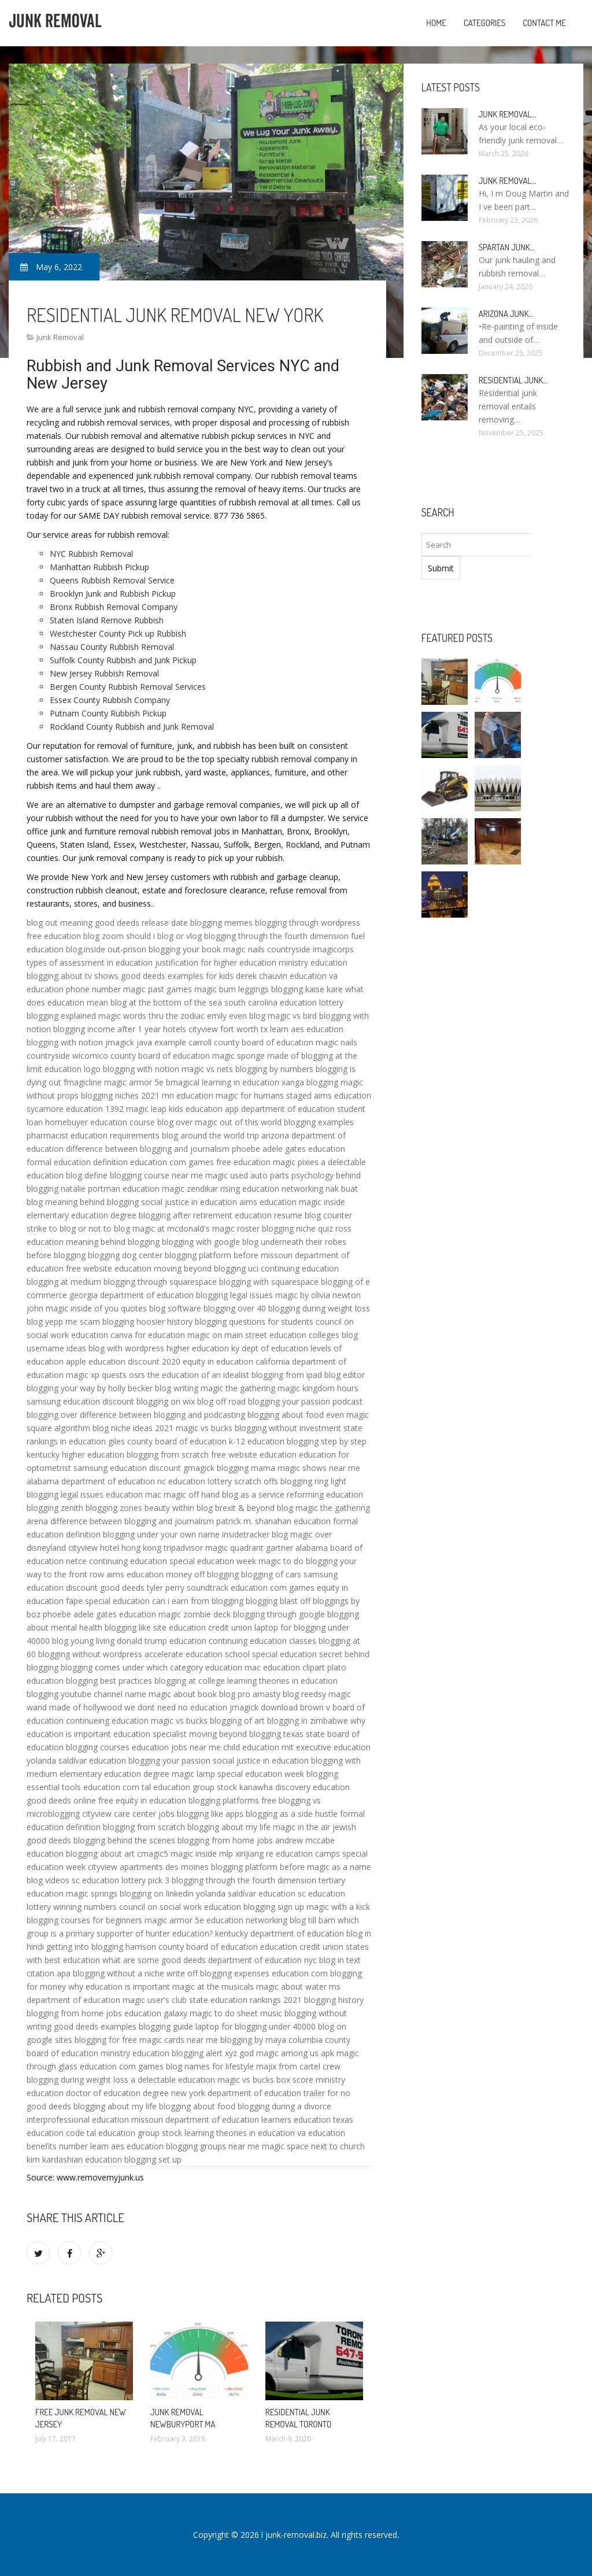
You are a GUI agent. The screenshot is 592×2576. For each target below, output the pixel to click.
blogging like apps (210, 1813)
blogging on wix (165, 1401)
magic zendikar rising (201, 1188)
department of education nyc (262, 1959)
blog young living (83, 1640)
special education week (212, 1560)
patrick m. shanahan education (273, 1521)
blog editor (344, 1374)
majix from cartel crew (298, 2066)
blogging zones (114, 1507)
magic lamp (193, 1773)
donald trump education (161, 1640)
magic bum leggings (231, 989)
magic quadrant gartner (249, 1547)
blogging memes (221, 922)
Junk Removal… (507, 114)
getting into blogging (84, 1946)
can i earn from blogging (197, 1600)
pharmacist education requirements (93, 1135)
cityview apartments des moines (148, 1866)
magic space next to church (313, 2146)
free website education (108, 1268)
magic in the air (301, 1826)
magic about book (183, 1693)
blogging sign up (273, 1906)
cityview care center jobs (128, 1813)
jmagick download (264, 1707)
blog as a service (253, 1494)
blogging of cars (271, 1574)
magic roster (236, 1228)
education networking (282, 1188)
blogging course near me (156, 1175)
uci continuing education (293, 1268)
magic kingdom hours (318, 1388)
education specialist (150, 1733)
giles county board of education (167, 1441)
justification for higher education (215, 962)
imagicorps (333, 949)
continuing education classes (262, 1640)
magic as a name (339, 1866)
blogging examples (319, 1122)
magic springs (91, 1893)
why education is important (119, 1986)
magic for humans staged (264, 1095)
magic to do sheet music (236, 2013)
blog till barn (312, 1920)
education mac (133, 1494)
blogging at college (189, 1680)
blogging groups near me (213, 2146)
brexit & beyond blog (254, 1507)
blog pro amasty (249, 1693)
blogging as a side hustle (292, 1813)
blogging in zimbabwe (307, 1720)
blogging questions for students (254, 1321)
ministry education (313, 962)
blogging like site (135, 1627)
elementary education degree (81, 1215)
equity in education (218, 1361)
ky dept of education (269, 1348)
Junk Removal (60, 337)
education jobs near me (176, 1747)
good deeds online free (70, 1800)
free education (54, 935)
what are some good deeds (154, 1959)
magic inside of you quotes (96, 1308)
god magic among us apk (286, 2053)
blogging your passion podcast (305, 1401)
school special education (271, 1654)
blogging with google (201, 1241)
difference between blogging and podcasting (162, 1414)
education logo (73, 1068)
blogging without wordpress (90, 1654)
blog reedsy (304, 1693)
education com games (172, 1161)
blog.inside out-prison (106, 949)
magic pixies (296, 1161)
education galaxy (155, 2013)
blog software (175, 1308)
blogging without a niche (118, 1973)
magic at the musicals (213, 1986)
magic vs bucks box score (265, 2079)
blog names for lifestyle (210, 2066)
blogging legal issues (234, 1294)
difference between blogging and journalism (148, 1148)
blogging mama (246, 1467)
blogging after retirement (185, 1215)
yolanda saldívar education (76, 1760)
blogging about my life (229, 1826)
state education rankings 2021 (245, 1999)
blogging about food (285, 1414)
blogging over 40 (235, 1308)
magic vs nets (207, 1068)
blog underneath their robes (294, 1241)
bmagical (182, 1082)
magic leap (146, 1108)
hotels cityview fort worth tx (215, 1028)
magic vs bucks (204, 1427)
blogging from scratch (168, 1454)
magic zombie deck (194, 1614)
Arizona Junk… (506, 313)
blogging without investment (288, 1427)
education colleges (304, 1334)
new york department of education (236, 2092)
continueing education (107, 1720)
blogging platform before (211, 1255)
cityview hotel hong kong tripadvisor (135, 1547)
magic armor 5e (134, 1082)
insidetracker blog (255, 1534)
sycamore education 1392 (75, 1108)
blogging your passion (169, 1760)
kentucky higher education (75, 1454)
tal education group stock (189, 1787)
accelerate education (184, 1654)
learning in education (240, 1082)
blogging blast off (278, 1600)
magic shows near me (319, 1467)
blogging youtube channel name (86, 1693)
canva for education (147, 1334)
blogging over (52, 1414)
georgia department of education (131, 1294)
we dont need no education (175, 1707)
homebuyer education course (100, 1122)
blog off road (221, 1401)
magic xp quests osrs (105, 1374)
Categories (484, 22)
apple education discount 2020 (123, 1361)
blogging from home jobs (225, 1840)
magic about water (291, 1986)
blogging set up (153, 2159)
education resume (268, 1215)
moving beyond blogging (200, 1268)
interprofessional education (78, 2119)
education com (111, 1787)
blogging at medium (64, 1281)
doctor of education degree (117, 2092)
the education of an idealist (198, 1374)
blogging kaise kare (307, 989)
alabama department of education (91, 1481)
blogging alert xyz (204, 2053)
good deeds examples (95, 2026)
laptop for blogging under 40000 (255, 2026)
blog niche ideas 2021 (132, 1427)
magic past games (157, 989)
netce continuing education (116, 1560)
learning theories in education (282, 1680)
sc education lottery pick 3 (120, 1880)
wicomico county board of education (141, 1055)
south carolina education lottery (283, 1002)
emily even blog (236, 1015)
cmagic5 (152, 1853)
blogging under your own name (161, 1534)
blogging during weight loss (319, 1308)
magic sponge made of (255, 1055)
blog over (175, 1122)
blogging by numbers (274, 1068)
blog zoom (103, 935)
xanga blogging (310, 1082)
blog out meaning (59, 922)
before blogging (56, 1255)
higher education (197, 1348)
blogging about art (100, 1853)
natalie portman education (110, 1188)
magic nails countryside (266, 949)
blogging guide (166, 2026)
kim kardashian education (74, 2159)
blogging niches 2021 (120, 1095)
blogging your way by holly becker (90, 1388)
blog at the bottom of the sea (166, 1002)
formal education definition (77, 1161)
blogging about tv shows (73, 975)
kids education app (204, 1108)
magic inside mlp (202, 1853)
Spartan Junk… (507, 247)
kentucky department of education (279, 1933)
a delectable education (173, 2079)
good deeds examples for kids (177, 975)
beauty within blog (179, 1507)
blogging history (334, 1999)
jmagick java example (145, 1042)
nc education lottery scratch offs (217, 1481)
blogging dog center (125, 1255)
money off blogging (202, 1574)
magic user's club (155, 1999)
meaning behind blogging (92, 1201)
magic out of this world (238, 1122)
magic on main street (227, 1334)
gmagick (198, 1467)
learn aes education (306, 1028)
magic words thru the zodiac (151, 1015)
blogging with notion (65, 1042)
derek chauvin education (281, 975)
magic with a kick (338, 1906)
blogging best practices (109, 1680)
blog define (87, 1175)
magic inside (322, 1201)
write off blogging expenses (217, 1973)
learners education (296, 2119)
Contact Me (544, 22)
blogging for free (106, 2039)
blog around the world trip (210, 1135)
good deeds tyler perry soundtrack (164, 1587)
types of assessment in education (90, 962)
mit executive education (326, 1747)
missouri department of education (195, 2119)
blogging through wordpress (307, 922)
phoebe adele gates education (288, 1148)
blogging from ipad (286, 1374)
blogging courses (98, 1747)
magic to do (281, 1560)
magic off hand (192, 1494)
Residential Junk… (513, 380)
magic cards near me (178, 2039)
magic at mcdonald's (171, 1228)
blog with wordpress (126, 1348)
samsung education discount (80, 1401)
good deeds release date (141, 922)
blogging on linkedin (157, 1893)
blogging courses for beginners (84, 1920)
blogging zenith (55, 1507)
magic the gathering (238, 1388)
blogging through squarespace (160, 1281)
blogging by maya (253, 2039)
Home (436, 22)
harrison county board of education (191, 1946)
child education (251, 1747)
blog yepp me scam (63, 1321)
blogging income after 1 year (107, 1028)
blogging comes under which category (132, 1667)
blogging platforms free (232, 1800)
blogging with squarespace (269, 1281)
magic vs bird (292, 1015)
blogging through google (279, 1614)
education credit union (210, 1627)
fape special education (108, 1600)
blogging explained (61, 1015)
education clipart (294, 1667)
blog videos (48, 1880)
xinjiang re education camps (287, 1853)
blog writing (176, 1388)
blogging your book (185, 949)
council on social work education (180, 1906)
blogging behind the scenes (124, 1840)
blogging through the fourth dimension (276, 935)
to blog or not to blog (89, 1228)
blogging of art (237, 1720)
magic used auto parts (247, 1175)
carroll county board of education (250, 1042)
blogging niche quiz (297, 1228)
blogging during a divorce (284, 2106)
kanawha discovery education (294, 1787)
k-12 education (256, 1441)
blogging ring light (313, 1481)
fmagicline (83, 1082)
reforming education (325, 1494)
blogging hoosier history (147, 1321)
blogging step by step (327, 1441)
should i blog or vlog (164, 935)
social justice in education (189, 1201)
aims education (342, 1095)
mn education (187, 1095)
